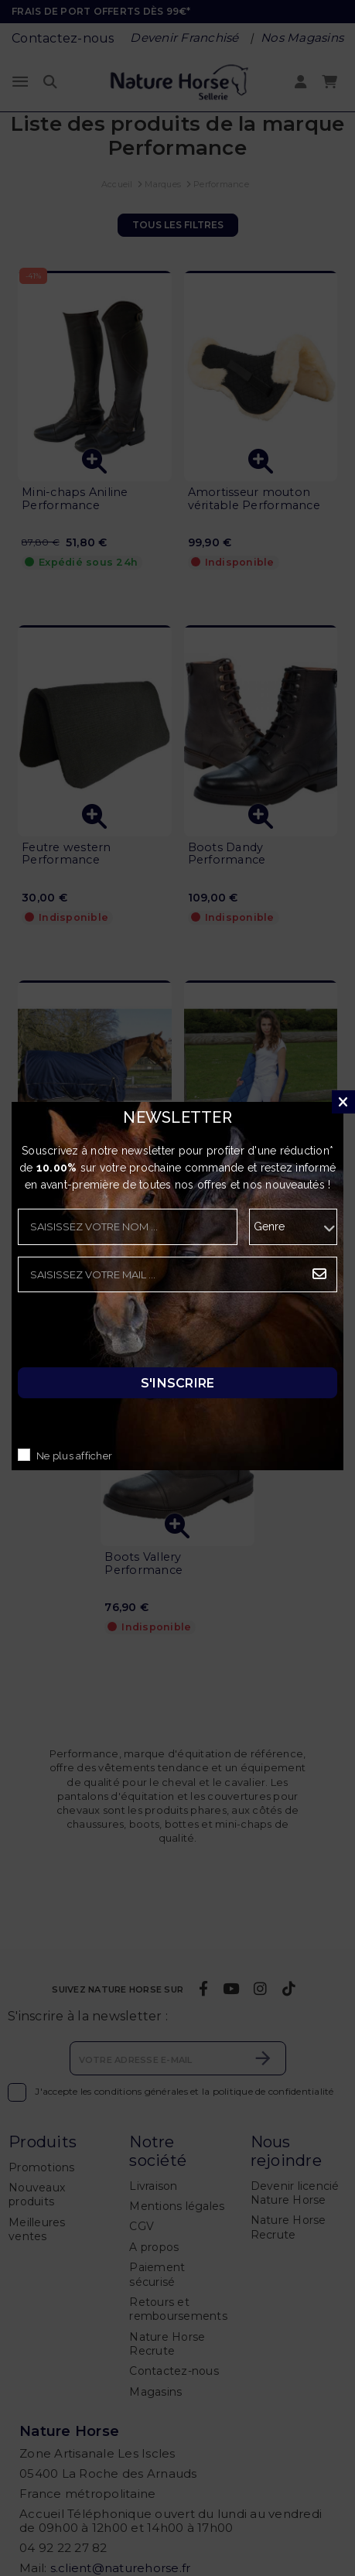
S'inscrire (178, 1383)
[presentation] (135, 1334)
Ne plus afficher (74, 1456)
